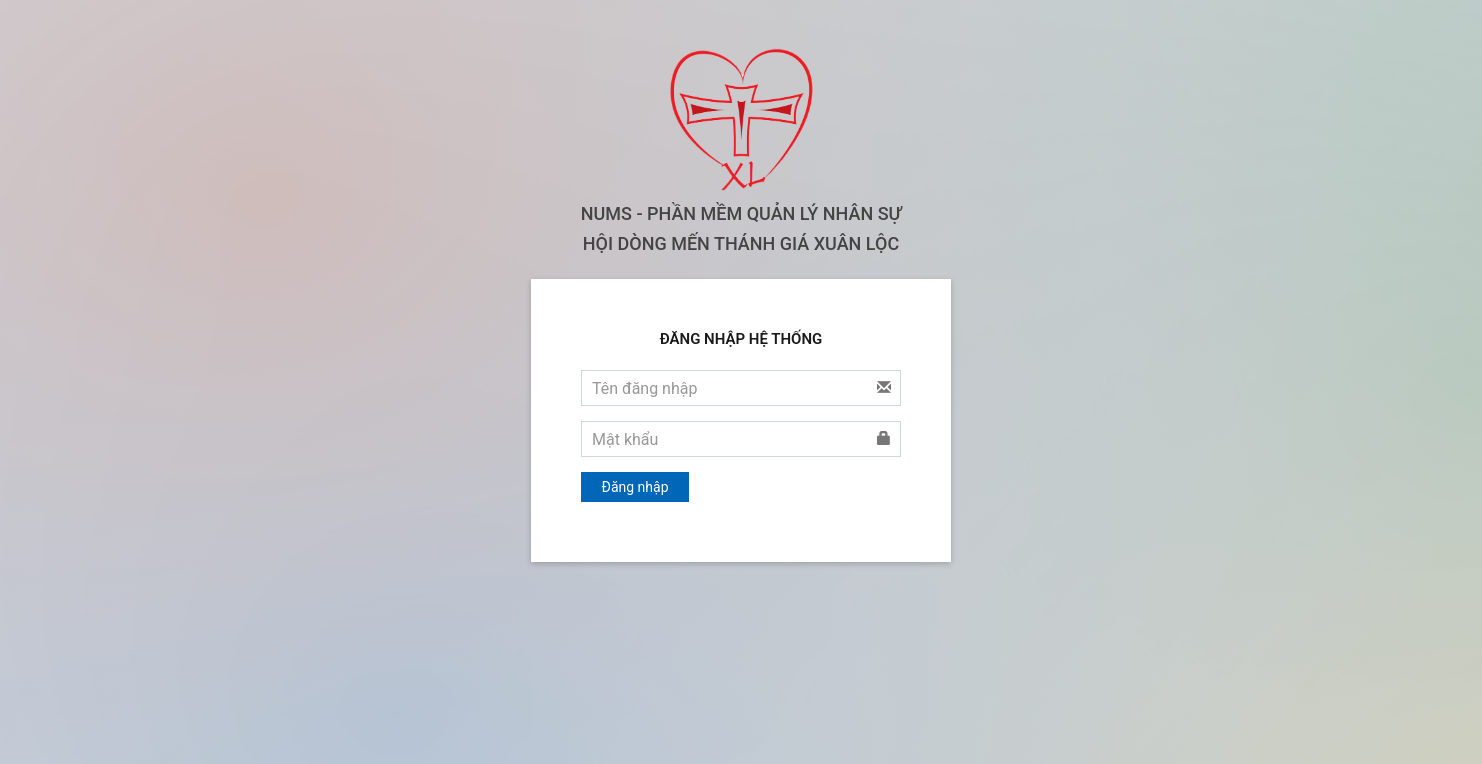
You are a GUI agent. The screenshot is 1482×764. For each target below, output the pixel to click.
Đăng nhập (635, 487)
